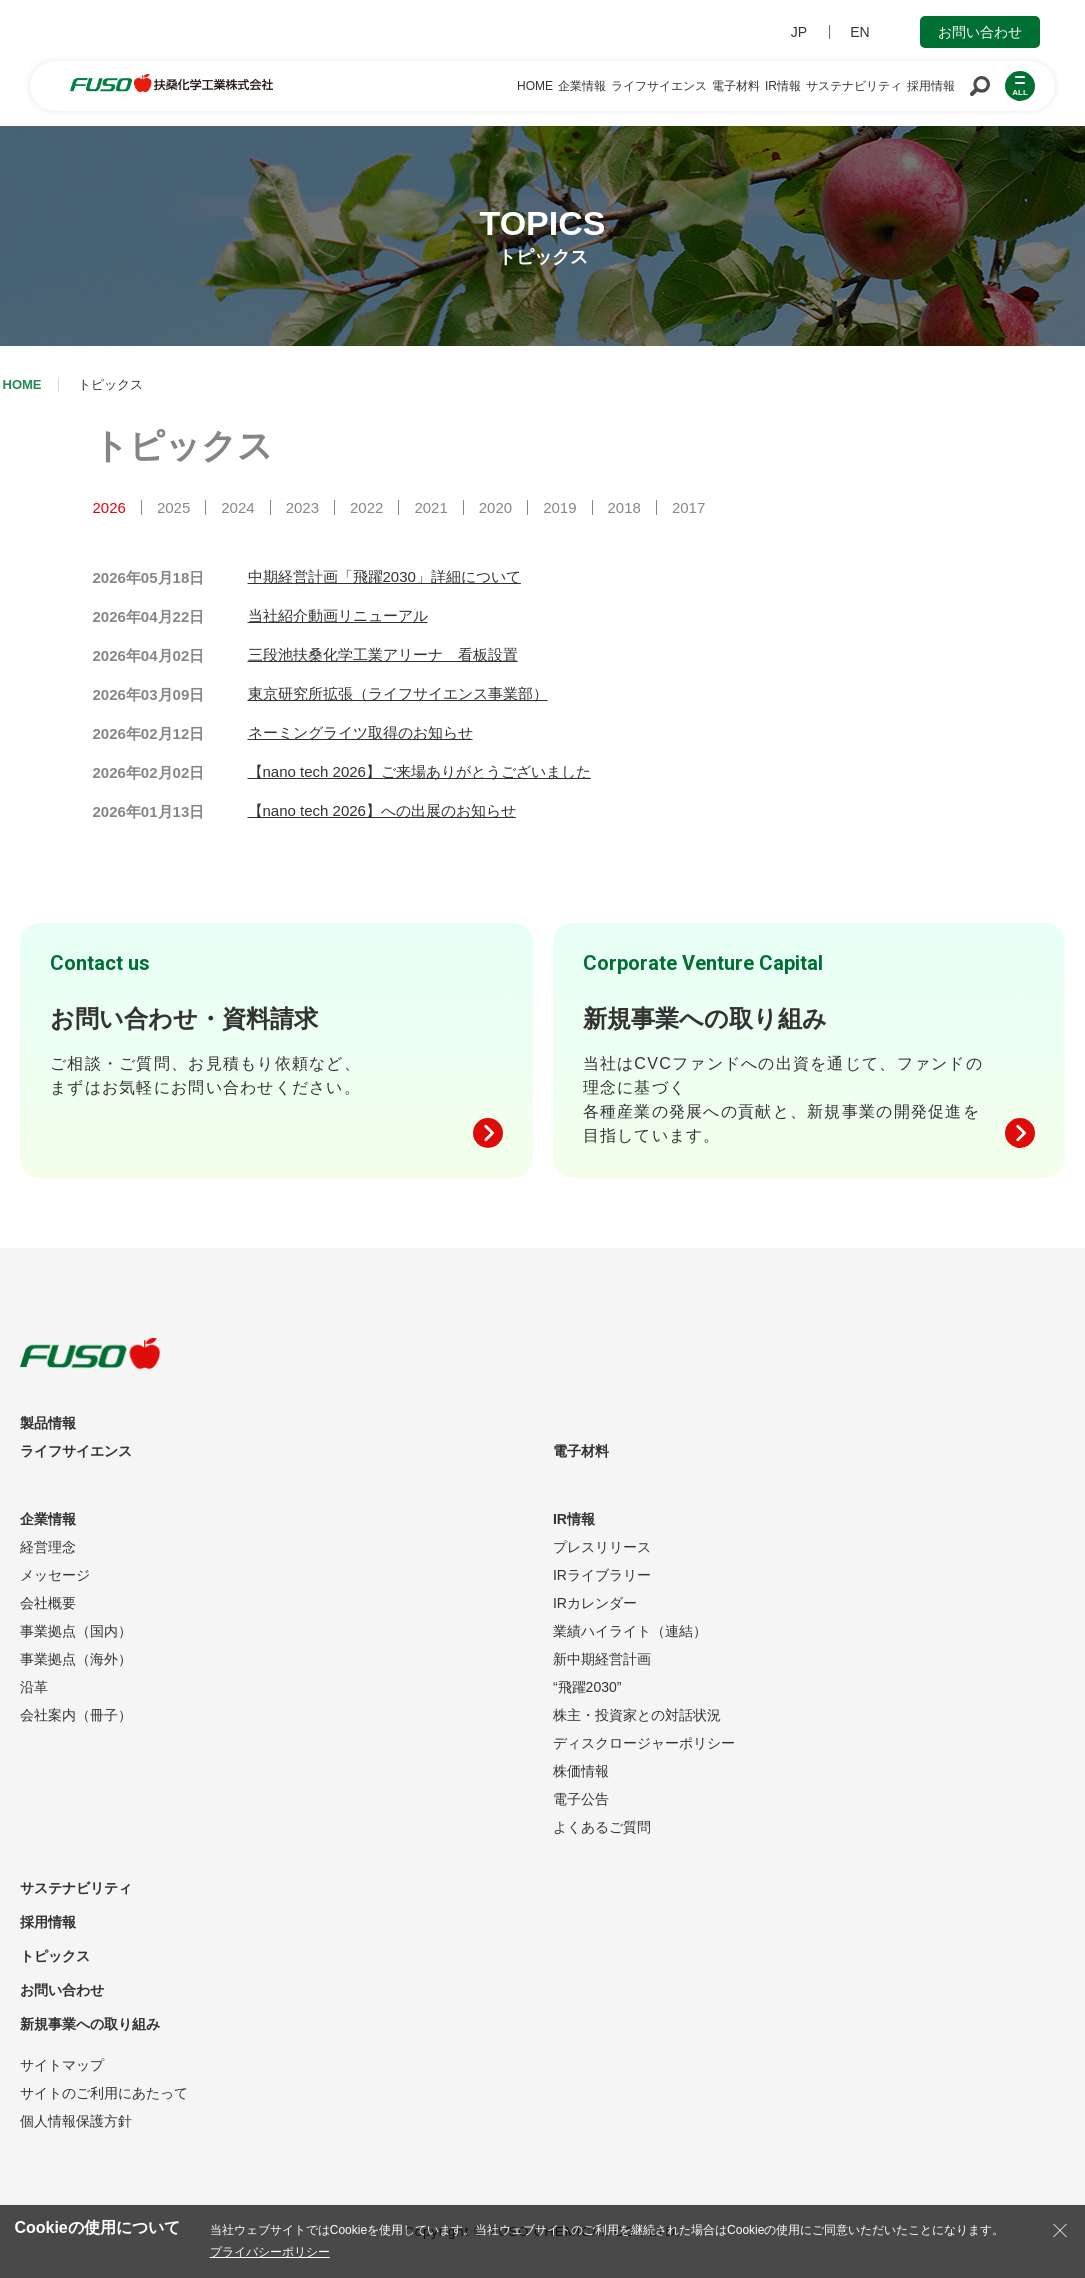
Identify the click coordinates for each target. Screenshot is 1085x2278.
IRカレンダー (595, 1603)
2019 (559, 507)
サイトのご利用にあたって (104, 2093)
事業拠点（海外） (76, 1659)
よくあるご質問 (602, 1827)
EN (859, 32)
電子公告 (581, 1799)
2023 (302, 507)
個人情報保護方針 (76, 2121)
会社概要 (48, 1603)
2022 (366, 507)
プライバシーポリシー (270, 2252)
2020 (495, 507)
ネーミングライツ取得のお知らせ (360, 732)
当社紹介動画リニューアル (338, 615)
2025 (173, 507)
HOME (22, 384)
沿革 (34, 1687)
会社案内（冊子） (76, 1715)
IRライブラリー (602, 1575)
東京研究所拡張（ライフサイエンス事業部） (398, 693)
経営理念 (48, 1547)
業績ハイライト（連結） (630, 1631)
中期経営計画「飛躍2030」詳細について (384, 576)
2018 (624, 507)
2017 (688, 507)
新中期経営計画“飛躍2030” (602, 1673)
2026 (109, 507)
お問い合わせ (980, 32)
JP (799, 32)
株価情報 (581, 1771)
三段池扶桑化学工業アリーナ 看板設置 (383, 654)
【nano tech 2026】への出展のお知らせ (382, 810)
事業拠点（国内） (76, 1631)
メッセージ (55, 1575)
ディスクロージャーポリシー (644, 1743)
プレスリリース (602, 1547)
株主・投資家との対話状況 (637, 1715)
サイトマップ (62, 2065)
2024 (237, 507)
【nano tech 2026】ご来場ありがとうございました (419, 771)
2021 (430, 507)
